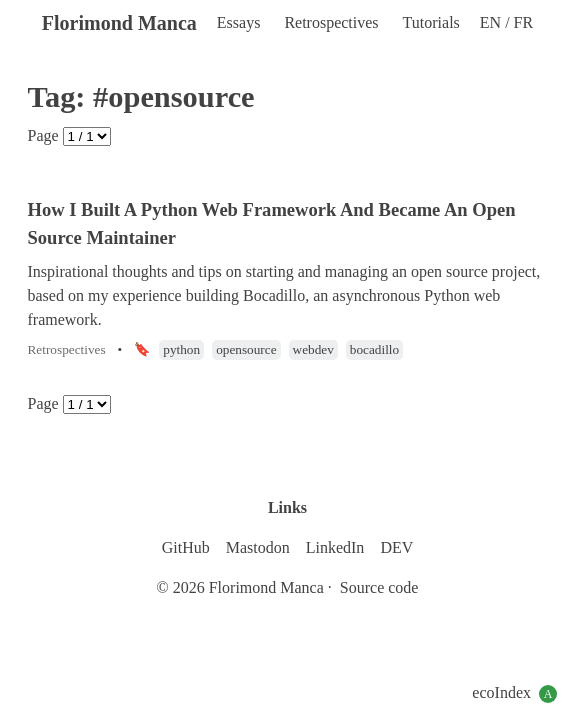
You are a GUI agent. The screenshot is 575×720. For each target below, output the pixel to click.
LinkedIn (335, 547)
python (181, 349)
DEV (396, 547)
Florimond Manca (119, 23)
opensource (246, 349)
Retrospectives (331, 22)
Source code (379, 587)
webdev (313, 349)
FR (524, 22)
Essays (239, 22)
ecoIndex (514, 693)
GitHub (186, 547)
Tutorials (431, 22)
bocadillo (374, 349)
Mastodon (258, 547)
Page (43, 135)
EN (492, 22)
